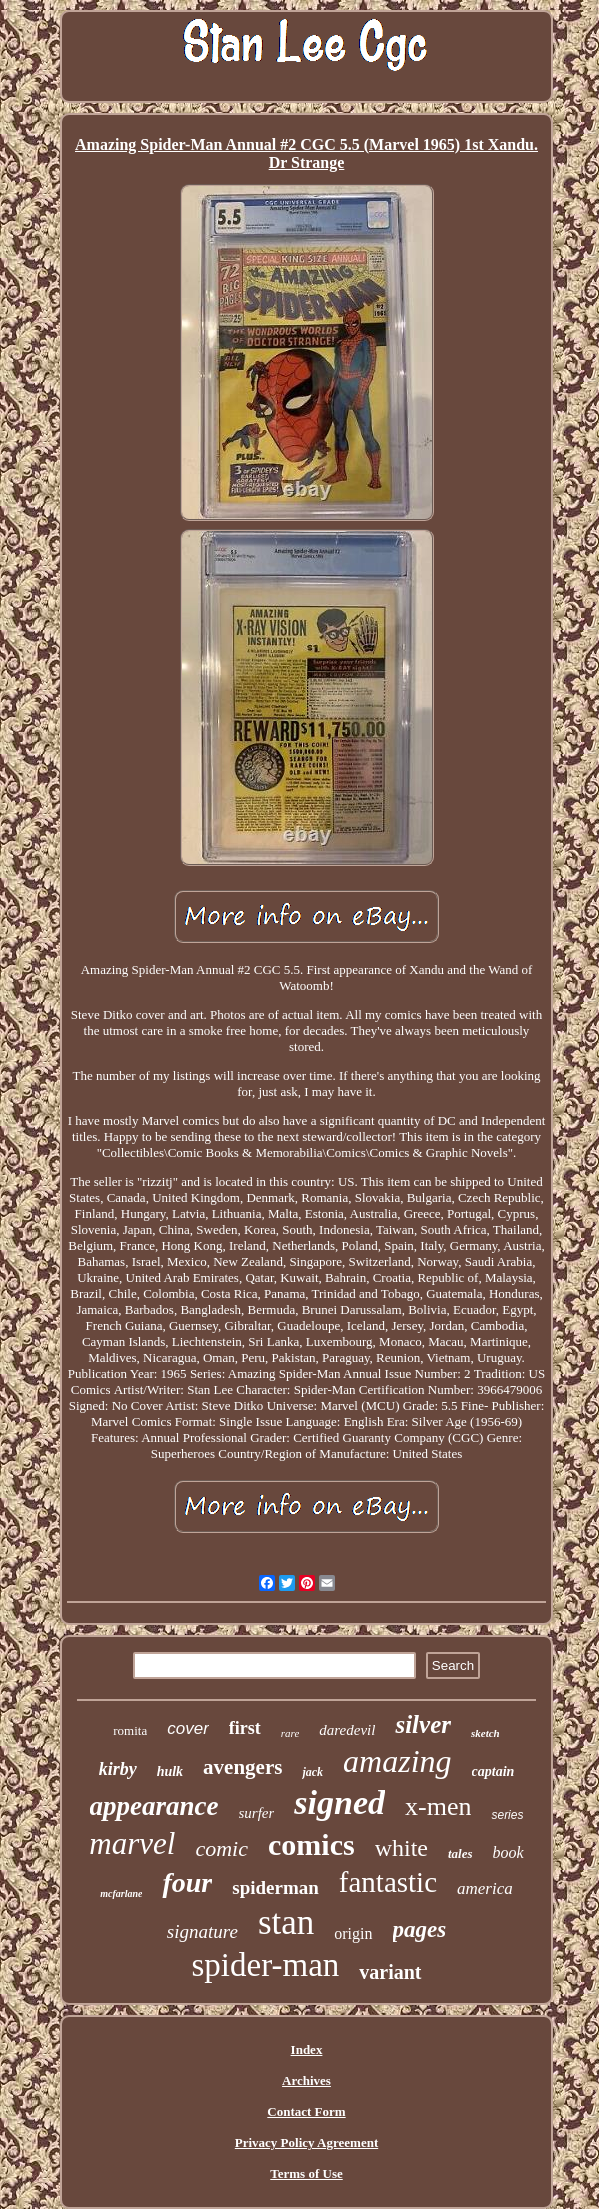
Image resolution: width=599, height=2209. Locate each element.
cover (188, 1728)
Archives (306, 2080)
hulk (170, 1771)
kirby (118, 1769)
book (508, 1852)
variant (390, 1972)
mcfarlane (121, 1893)
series (507, 1815)
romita (130, 1730)
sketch (485, 1733)
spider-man (265, 1965)
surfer (257, 1813)
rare (290, 1733)
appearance (154, 1806)
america (485, 1888)
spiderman (275, 1887)
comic (221, 1848)
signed (339, 1802)
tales (460, 1853)
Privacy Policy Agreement (306, 2142)
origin (353, 1933)
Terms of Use (306, 2173)
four (187, 1882)
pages (420, 1929)
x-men (438, 1806)
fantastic (388, 1882)
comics (311, 1844)
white (401, 1848)
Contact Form (306, 2111)
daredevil (347, 1730)
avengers (242, 1767)
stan (286, 1922)
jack (312, 1772)
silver (423, 1724)
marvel (132, 1843)
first (245, 1728)
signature (202, 1931)
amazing (397, 1761)
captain (493, 1771)
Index (307, 2049)
